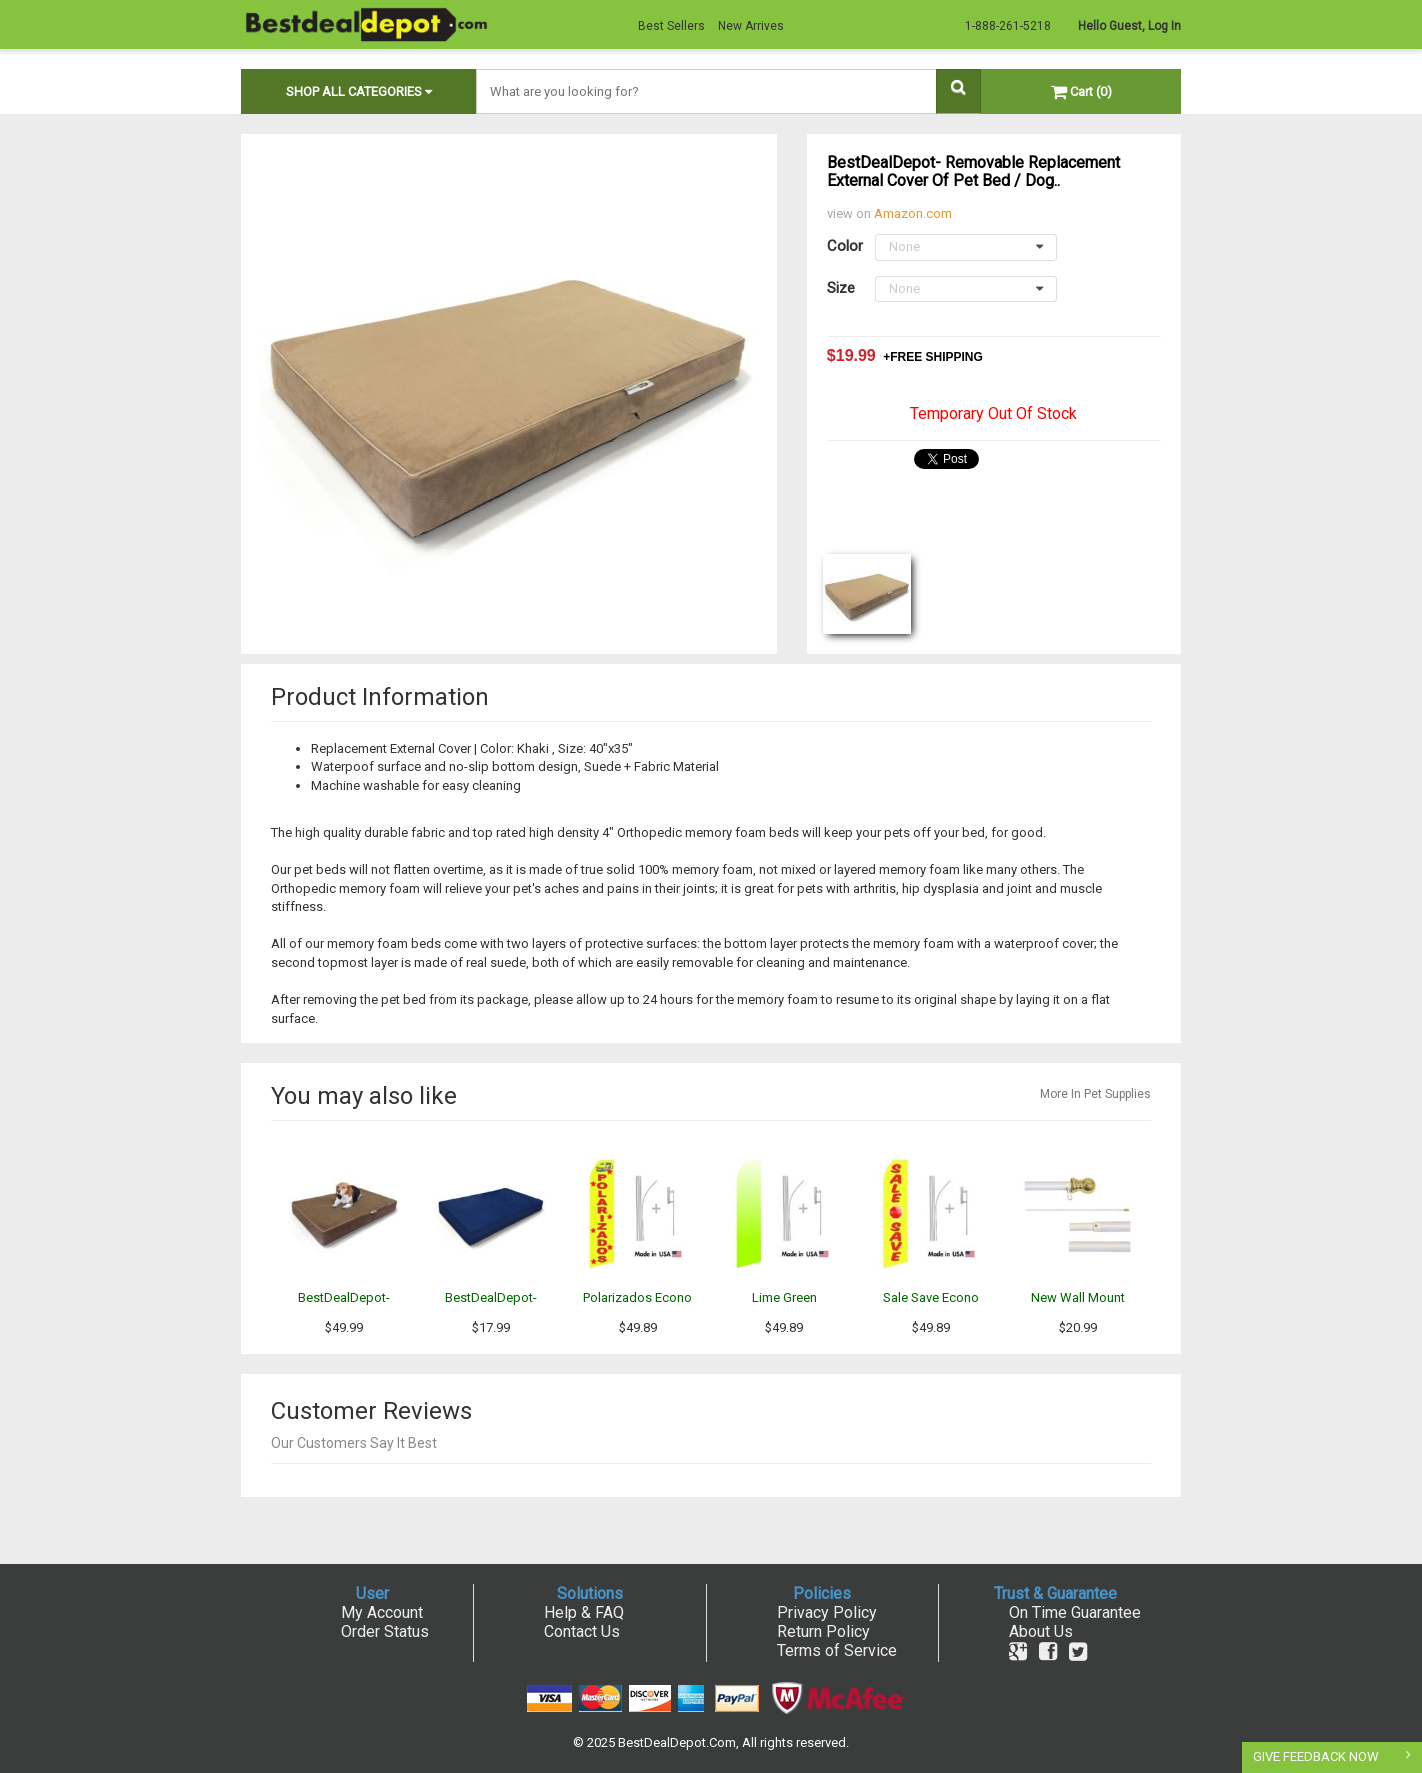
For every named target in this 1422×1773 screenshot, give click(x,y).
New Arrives (751, 26)
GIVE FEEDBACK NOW (1316, 1756)
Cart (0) (1081, 91)
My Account (382, 1612)
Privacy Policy (827, 1612)
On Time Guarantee (1075, 1612)
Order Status (385, 1631)
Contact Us (582, 1631)
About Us (1041, 1631)
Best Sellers (671, 26)
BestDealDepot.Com (677, 1742)
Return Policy (823, 1631)
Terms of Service (837, 1650)
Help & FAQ (584, 1612)
